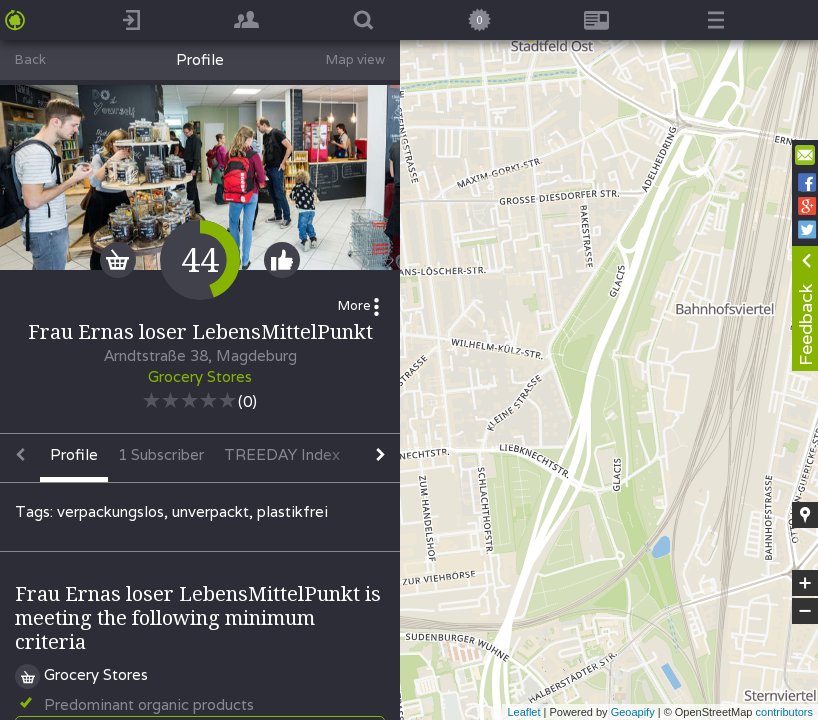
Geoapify (633, 712)
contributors (784, 712)
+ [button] (805, 583)
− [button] (805, 611)
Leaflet (523, 712)
